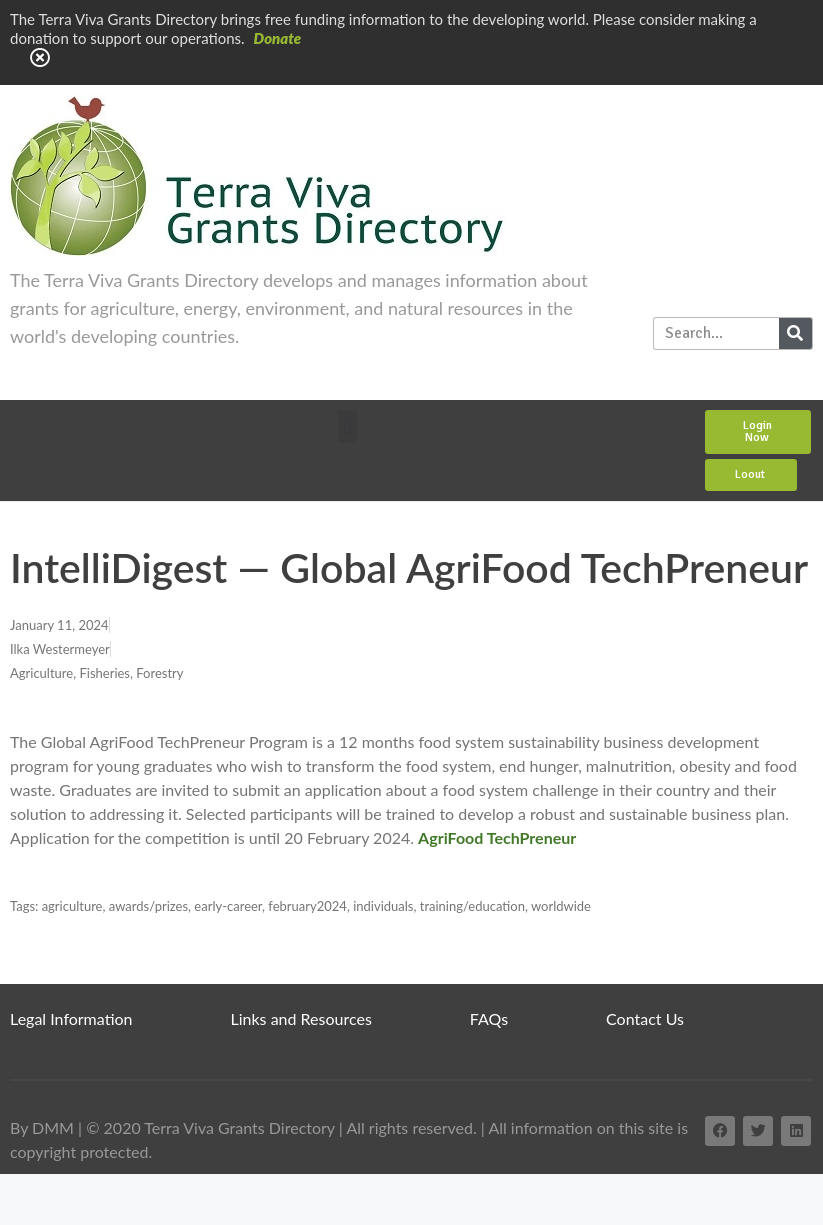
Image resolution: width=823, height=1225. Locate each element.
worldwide (561, 906)
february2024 (307, 906)
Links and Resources (301, 1018)
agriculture (72, 906)
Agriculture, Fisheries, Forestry (96, 673)
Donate (278, 38)
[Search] (795, 333)
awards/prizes (148, 906)
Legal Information (71, 1018)
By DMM (42, 1127)
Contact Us (645, 1018)
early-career (228, 906)
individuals (383, 906)
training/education (472, 906)
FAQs (489, 1018)
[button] (347, 426)
